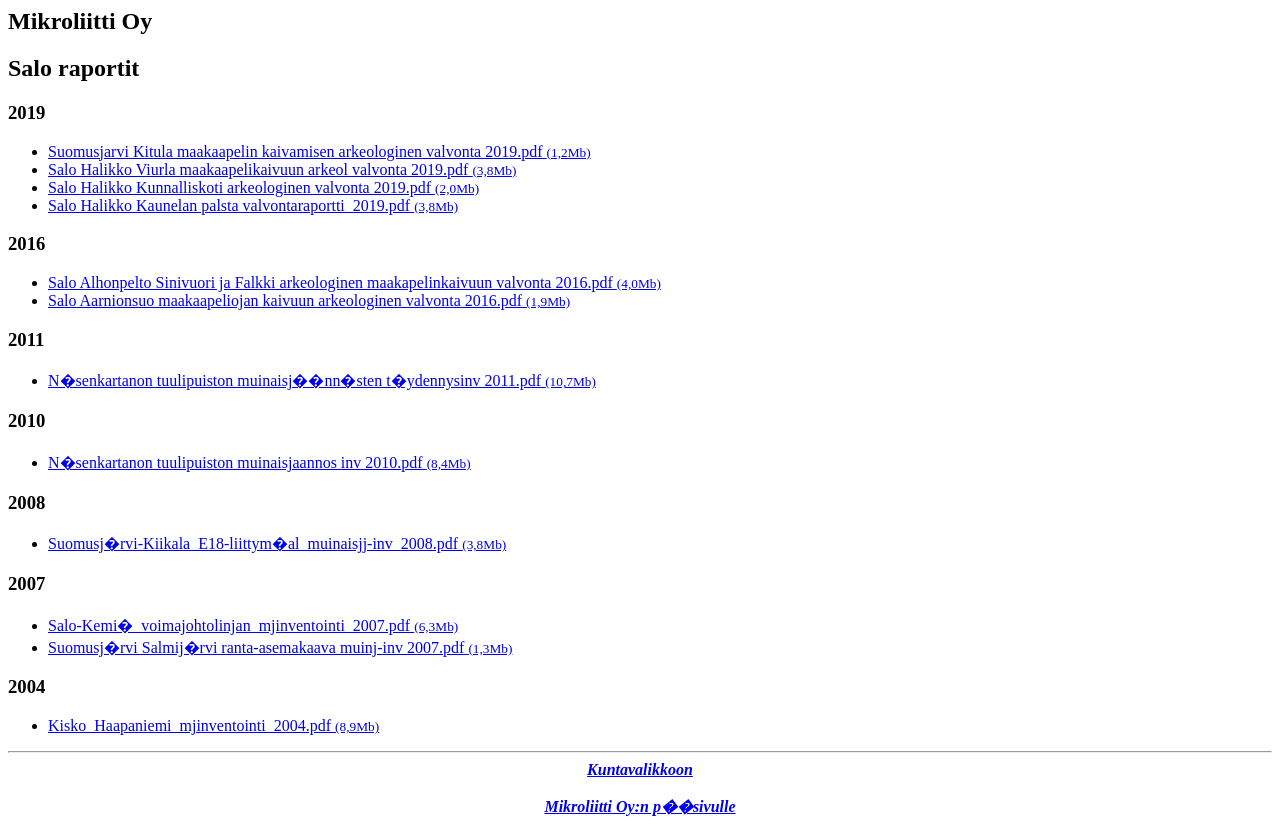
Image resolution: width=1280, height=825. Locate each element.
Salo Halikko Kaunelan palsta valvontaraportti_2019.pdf (253, 205)
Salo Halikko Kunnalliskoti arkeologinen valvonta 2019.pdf (263, 187)
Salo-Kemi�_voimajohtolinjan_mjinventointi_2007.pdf (253, 625)
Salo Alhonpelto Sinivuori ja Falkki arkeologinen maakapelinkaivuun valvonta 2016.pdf (354, 282)
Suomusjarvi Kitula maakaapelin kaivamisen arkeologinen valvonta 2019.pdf (319, 151)
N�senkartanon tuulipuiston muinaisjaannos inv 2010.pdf (259, 462)
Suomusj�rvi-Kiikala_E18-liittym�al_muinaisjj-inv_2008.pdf (277, 543)
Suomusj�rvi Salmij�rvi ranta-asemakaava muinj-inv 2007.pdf (280, 647)
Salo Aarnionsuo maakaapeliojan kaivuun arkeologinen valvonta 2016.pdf (309, 300)
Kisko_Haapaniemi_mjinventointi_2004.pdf (213, 725)
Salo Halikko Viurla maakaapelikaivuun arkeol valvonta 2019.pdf (282, 169)
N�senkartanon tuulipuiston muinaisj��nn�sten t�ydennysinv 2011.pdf (322, 380)
